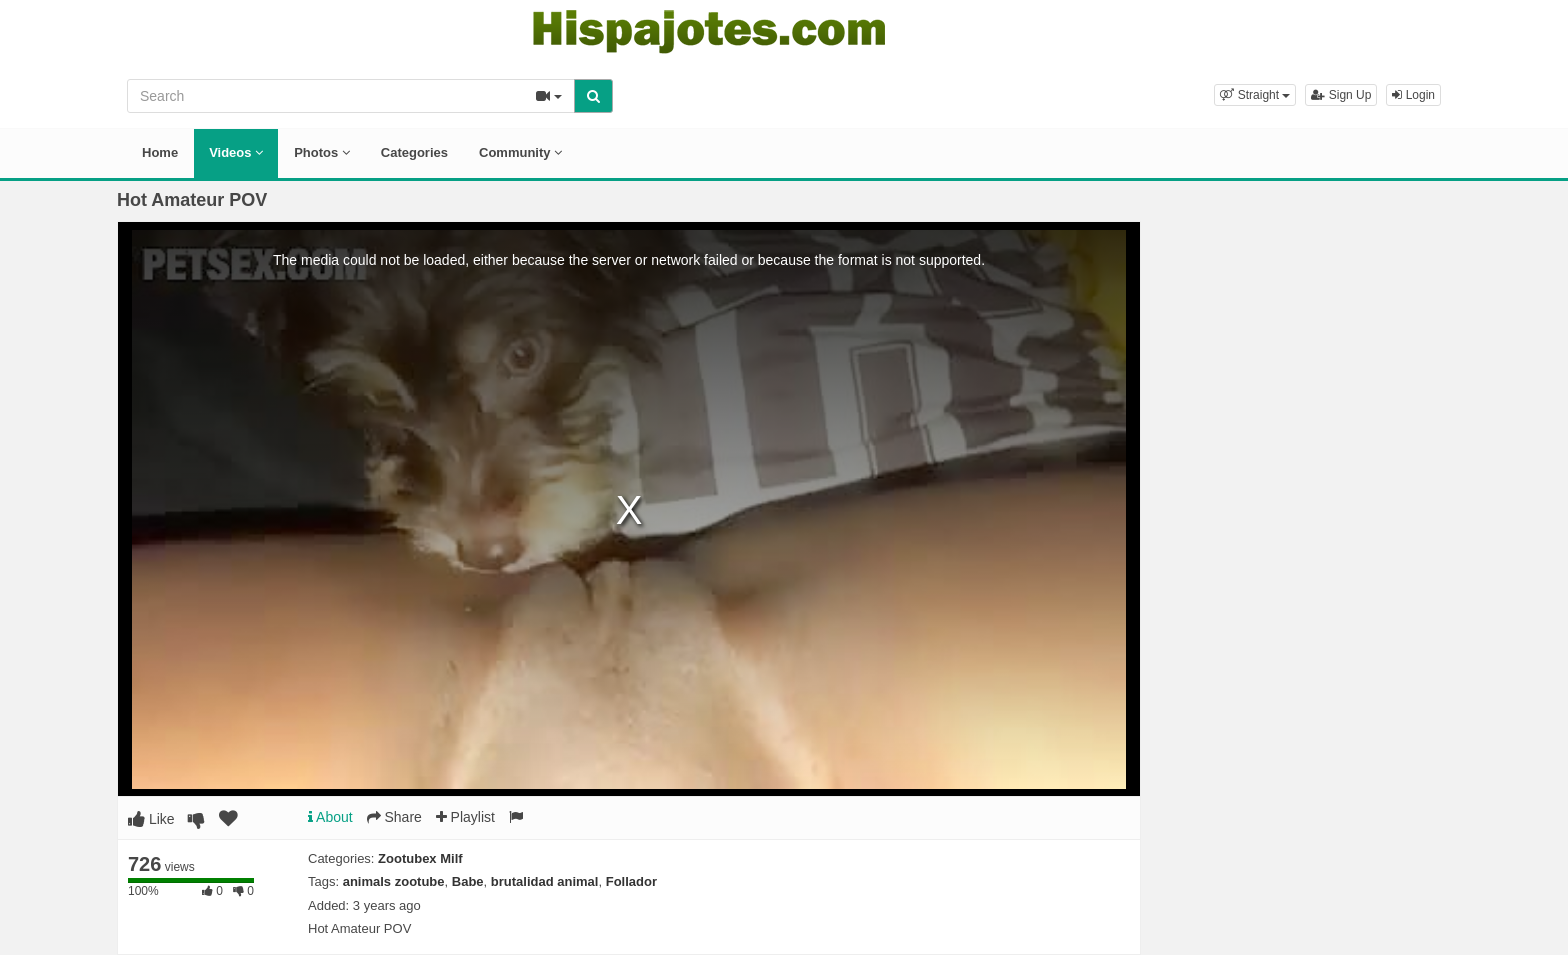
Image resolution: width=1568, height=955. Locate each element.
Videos (236, 152)
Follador (631, 881)
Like (151, 819)
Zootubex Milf (420, 858)
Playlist (465, 817)
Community (520, 152)
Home (160, 152)
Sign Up (1341, 95)
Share (394, 817)
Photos (322, 152)
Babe (468, 881)
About (330, 817)
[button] (1255, 95)
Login (1413, 95)
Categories (414, 152)
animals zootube (394, 881)
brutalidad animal (545, 881)
